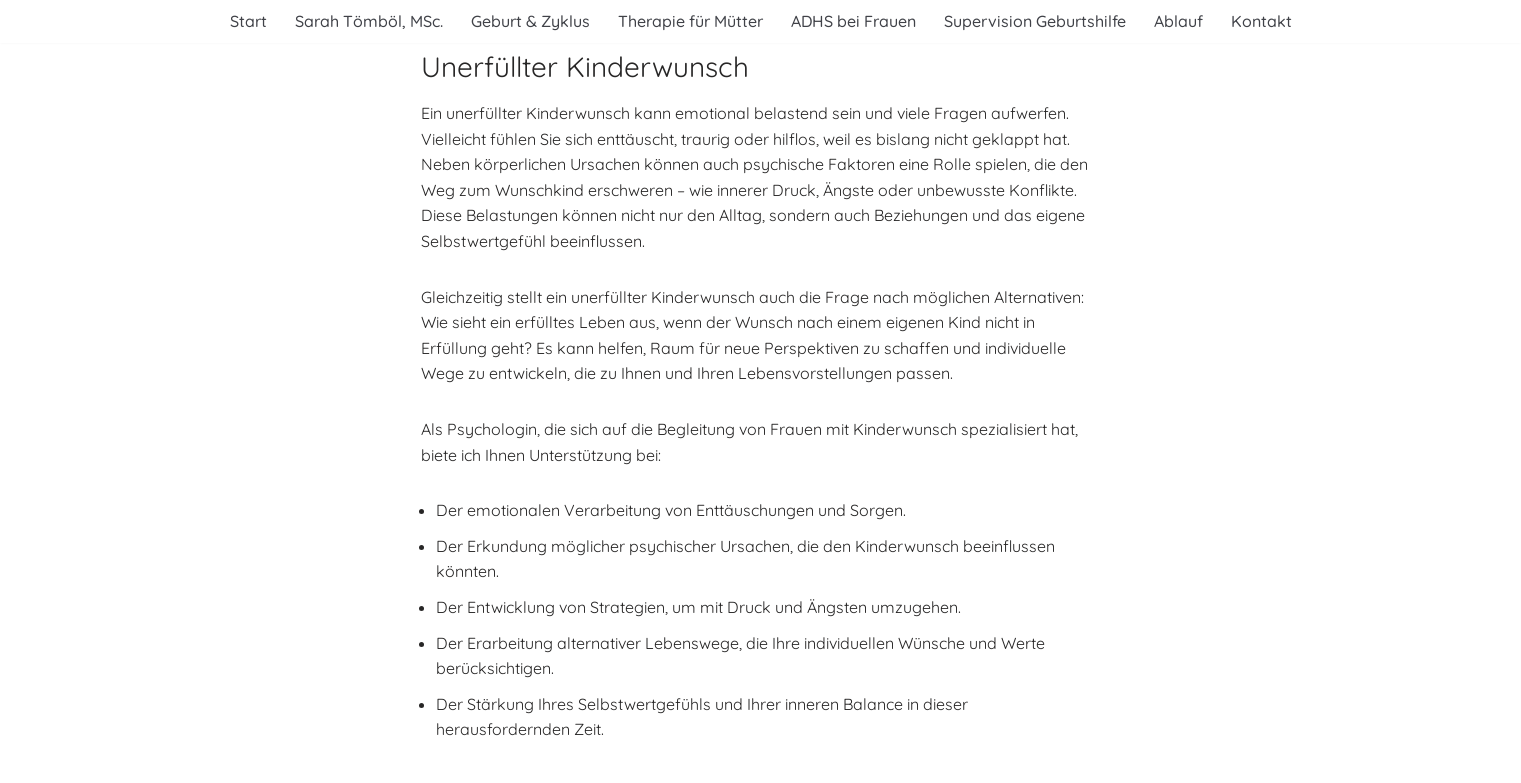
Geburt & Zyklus (530, 21)
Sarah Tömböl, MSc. (369, 21)
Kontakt (1261, 21)
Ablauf (1178, 21)
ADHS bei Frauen (853, 21)
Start (248, 21)
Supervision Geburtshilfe (1035, 21)
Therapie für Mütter (690, 21)
